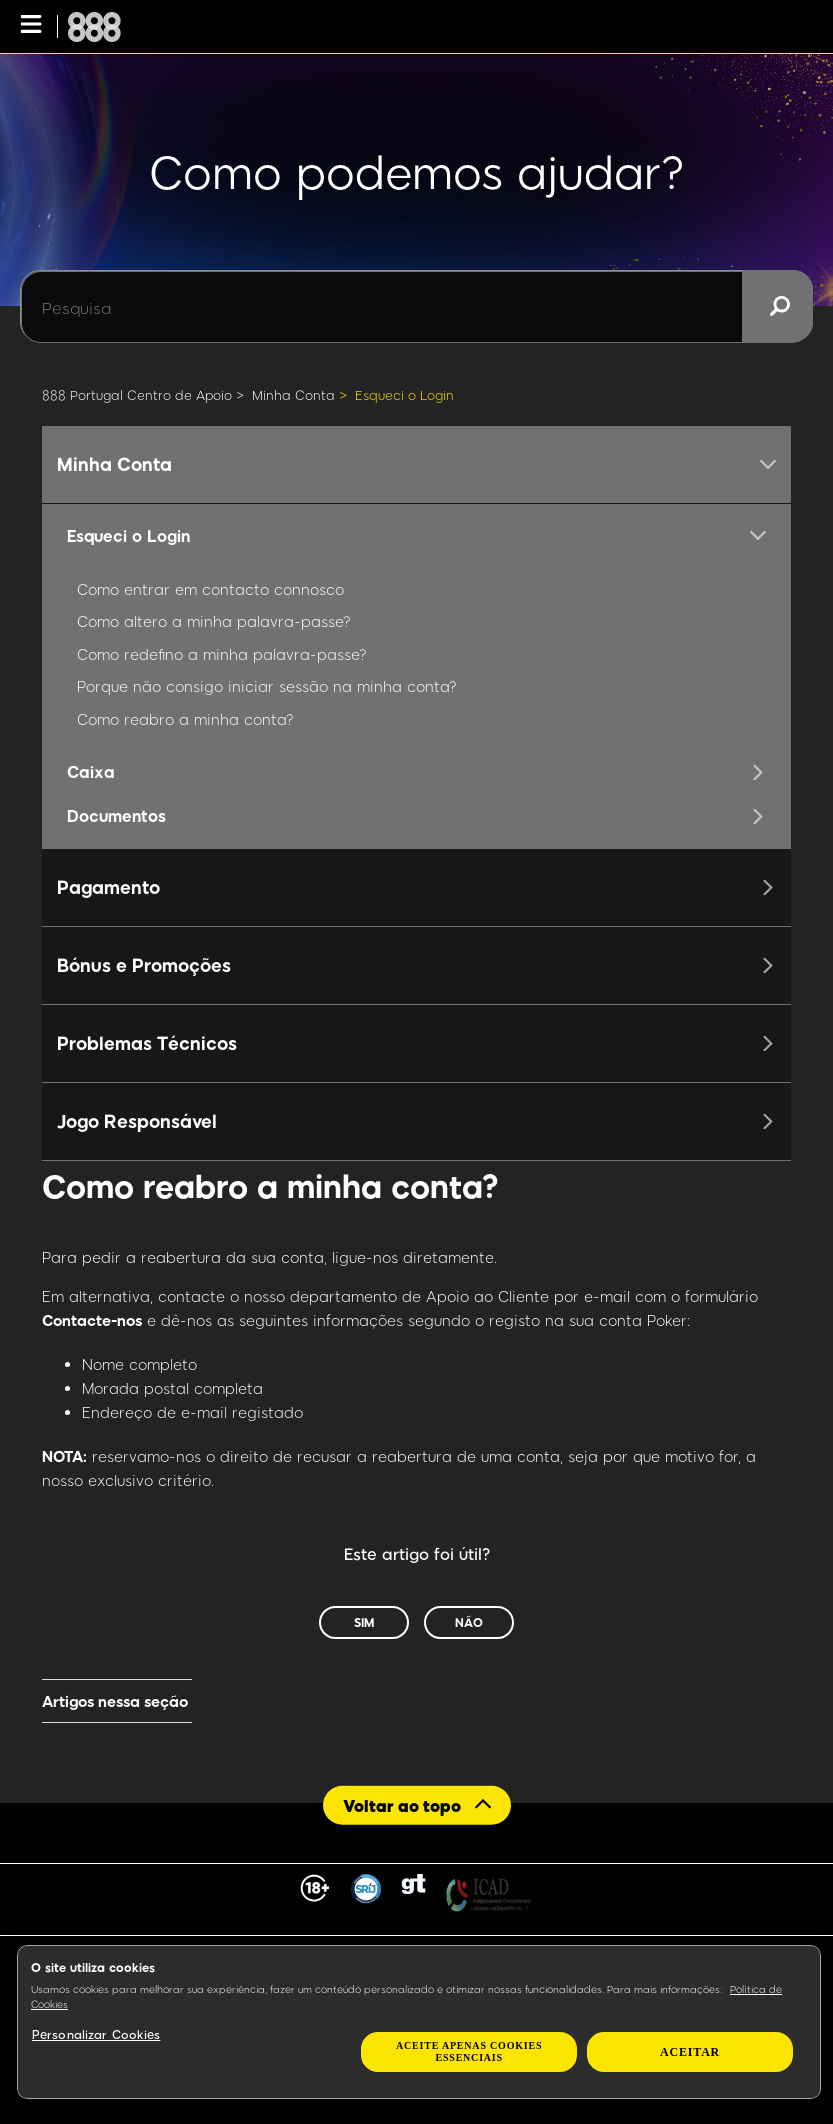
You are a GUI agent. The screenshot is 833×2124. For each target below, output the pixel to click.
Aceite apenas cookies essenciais (469, 2051)
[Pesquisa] (416, 307)
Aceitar (690, 2052)
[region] (419, 2022)
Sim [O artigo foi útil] (364, 1622)
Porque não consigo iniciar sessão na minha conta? (267, 686)
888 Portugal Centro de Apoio (137, 395)
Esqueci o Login (404, 395)
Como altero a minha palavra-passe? (214, 621)
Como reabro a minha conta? (185, 719)
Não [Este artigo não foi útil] (469, 1622)
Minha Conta (293, 395)
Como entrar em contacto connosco (210, 589)
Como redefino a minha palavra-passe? (222, 654)
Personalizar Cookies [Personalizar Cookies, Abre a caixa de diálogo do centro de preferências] (96, 2034)
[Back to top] (417, 1805)
